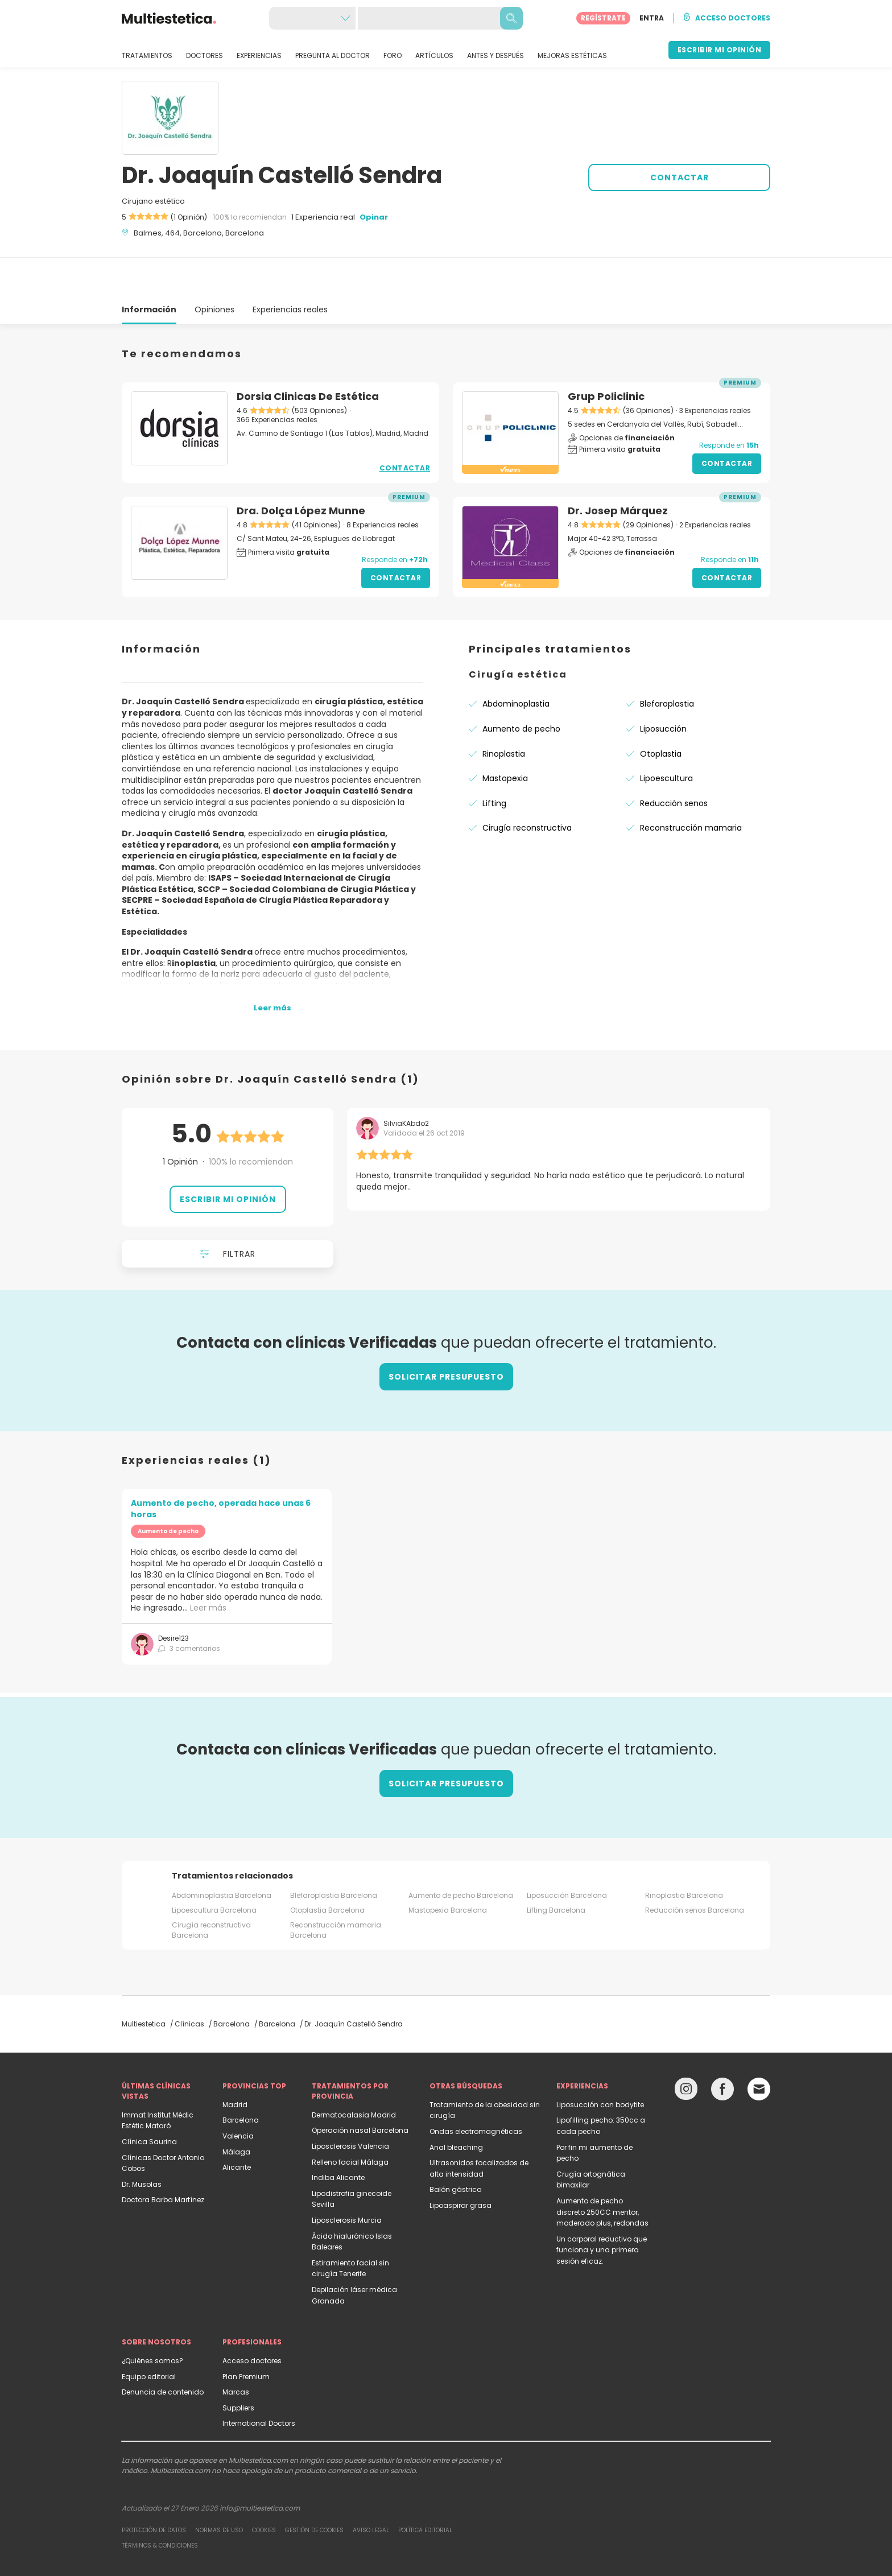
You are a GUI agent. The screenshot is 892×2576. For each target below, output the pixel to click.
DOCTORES (204, 55)
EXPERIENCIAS (259, 55)
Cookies (264, 2489)
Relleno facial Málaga (350, 2121)
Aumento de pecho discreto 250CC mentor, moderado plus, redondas (602, 2171)
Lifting (494, 762)
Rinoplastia (503, 713)
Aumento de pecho (521, 687)
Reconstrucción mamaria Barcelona (335, 1889)
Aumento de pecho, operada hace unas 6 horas (221, 1467)
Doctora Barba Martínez (163, 2159)
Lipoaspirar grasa (461, 2164)
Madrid (234, 2064)
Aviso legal (371, 2489)
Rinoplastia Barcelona (684, 1854)
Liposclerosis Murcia (347, 2179)
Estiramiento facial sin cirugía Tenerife (350, 2227)
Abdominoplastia (516, 662)
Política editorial (425, 2489)
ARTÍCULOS (434, 55)
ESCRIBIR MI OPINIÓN (720, 50)
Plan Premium (246, 2335)
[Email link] (759, 2048)
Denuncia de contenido (163, 2351)
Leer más (208, 1566)
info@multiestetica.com (260, 2467)
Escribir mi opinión (228, 1158)
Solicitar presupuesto (446, 1335)
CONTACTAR (679, 177)
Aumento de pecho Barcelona (460, 1854)
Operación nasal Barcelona (360, 2089)
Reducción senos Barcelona (694, 1869)
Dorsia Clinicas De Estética (308, 355)
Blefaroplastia (667, 662)
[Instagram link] (686, 2051)
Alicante (236, 2126)
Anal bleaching (456, 2106)
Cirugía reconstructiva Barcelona (211, 1889)
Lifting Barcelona (556, 1869)
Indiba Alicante (338, 2136)
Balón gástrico (455, 2148)
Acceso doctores (252, 2320)
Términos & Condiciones (160, 2504)
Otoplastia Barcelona (327, 1869)
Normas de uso (219, 2489)
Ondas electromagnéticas (476, 2090)
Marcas (235, 2351)
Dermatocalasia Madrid (354, 2074)
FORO (392, 55)
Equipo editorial (149, 2335)
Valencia (238, 2095)
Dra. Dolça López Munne (301, 470)
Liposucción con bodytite (600, 2064)
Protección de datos (154, 2489)
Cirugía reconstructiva (527, 786)
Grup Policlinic (606, 355)
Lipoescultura (666, 737)
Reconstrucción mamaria (691, 786)
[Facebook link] (722, 2051)
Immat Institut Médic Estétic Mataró (157, 2079)
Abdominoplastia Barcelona (221, 1854)
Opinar (374, 217)
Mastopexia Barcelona (447, 1869)
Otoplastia (661, 713)
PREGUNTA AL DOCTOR (332, 55)
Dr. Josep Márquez (618, 470)
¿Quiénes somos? (152, 2320)
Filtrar (227, 1213)
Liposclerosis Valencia (350, 2105)
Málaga (236, 2111)
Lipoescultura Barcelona (214, 1869)
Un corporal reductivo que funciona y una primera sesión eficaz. (601, 2209)
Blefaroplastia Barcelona (333, 1854)
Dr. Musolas (142, 2143)
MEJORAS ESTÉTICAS (572, 55)
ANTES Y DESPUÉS (495, 55)
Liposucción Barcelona (567, 1854)
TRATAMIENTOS (147, 55)
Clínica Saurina (149, 2101)
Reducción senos (674, 762)
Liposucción (663, 687)
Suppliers (238, 2367)
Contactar (405, 427)
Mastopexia (505, 737)
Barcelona (240, 2079)
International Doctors (258, 2382)
